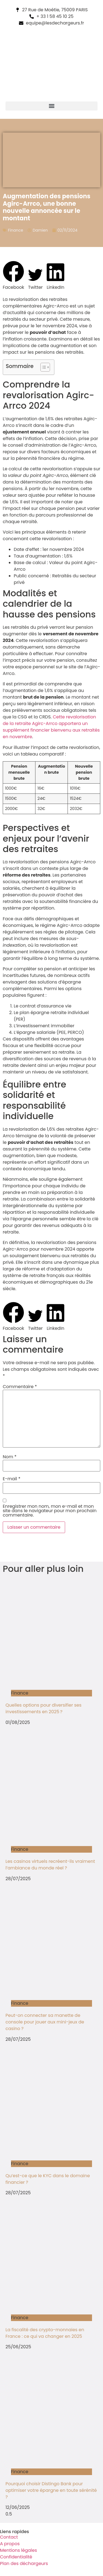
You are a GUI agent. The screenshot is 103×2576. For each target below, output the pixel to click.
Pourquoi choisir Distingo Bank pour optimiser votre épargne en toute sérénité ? (51, 2490)
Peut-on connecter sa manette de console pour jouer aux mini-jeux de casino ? (44, 2022)
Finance (15, 230)
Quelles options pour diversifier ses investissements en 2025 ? (43, 1708)
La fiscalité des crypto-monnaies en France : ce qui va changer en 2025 (44, 2333)
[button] (51, 106)
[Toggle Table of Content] (42, 367)
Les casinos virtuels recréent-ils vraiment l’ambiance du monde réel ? (50, 1864)
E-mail (11, 1479)
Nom (9, 1457)
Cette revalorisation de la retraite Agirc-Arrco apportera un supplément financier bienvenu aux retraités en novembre (51, 727)
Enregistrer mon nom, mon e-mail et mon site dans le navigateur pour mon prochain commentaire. (50, 1510)
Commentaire (20, 1387)
